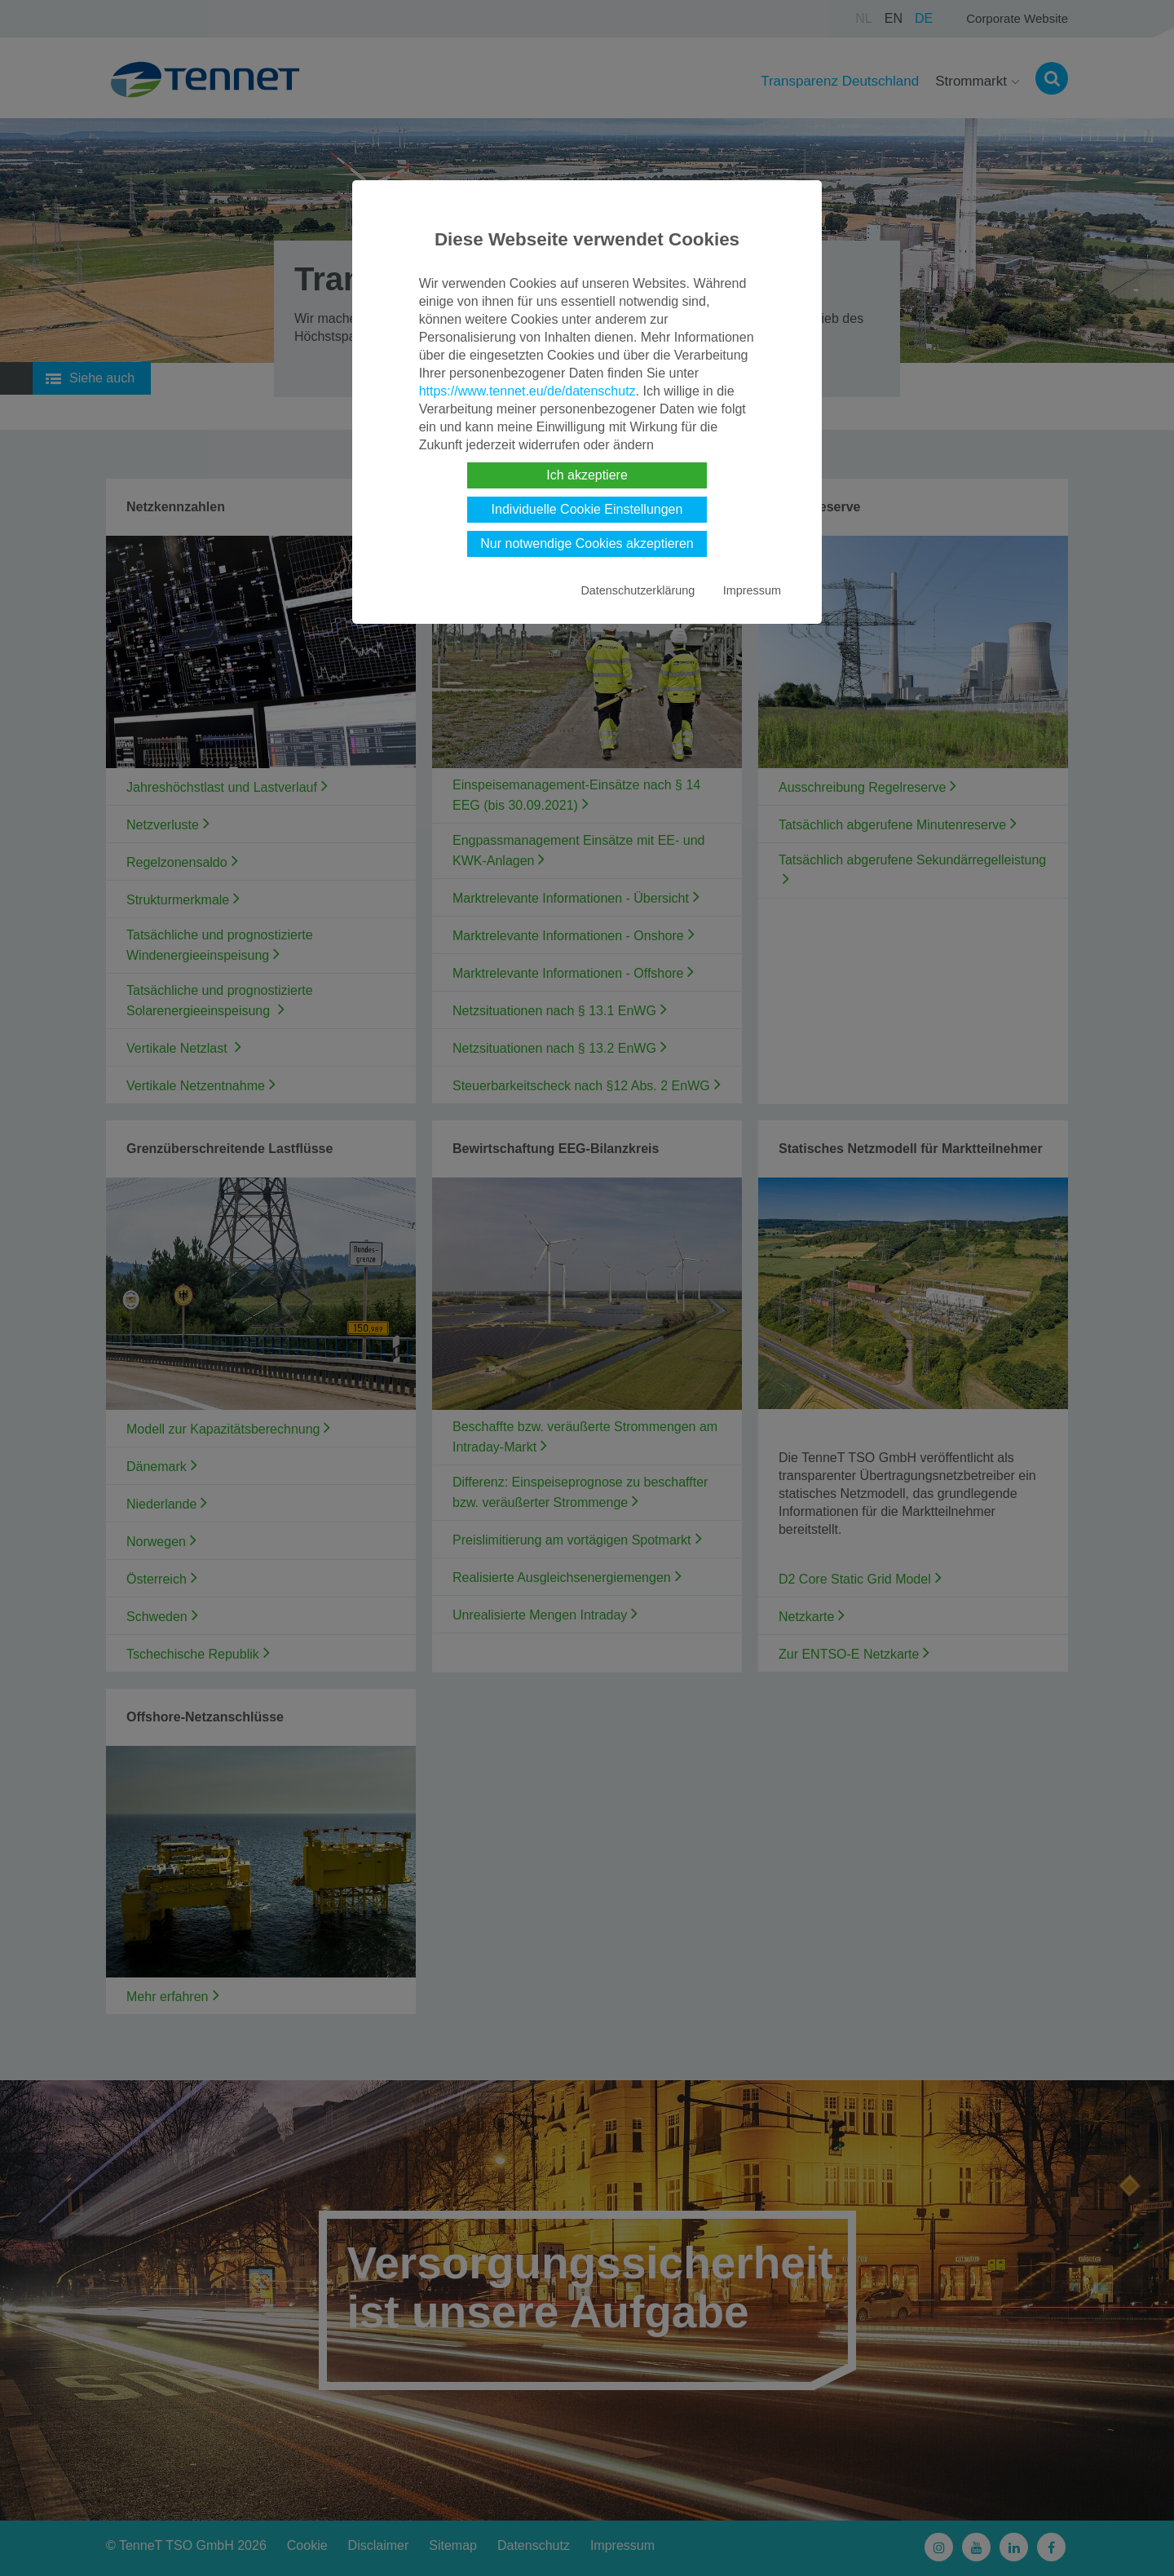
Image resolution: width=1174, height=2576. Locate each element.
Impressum (752, 590)
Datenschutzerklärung (637, 590)
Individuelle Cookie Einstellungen (587, 509)
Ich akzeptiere (587, 475)
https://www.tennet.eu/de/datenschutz (527, 391)
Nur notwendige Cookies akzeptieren (586, 543)
